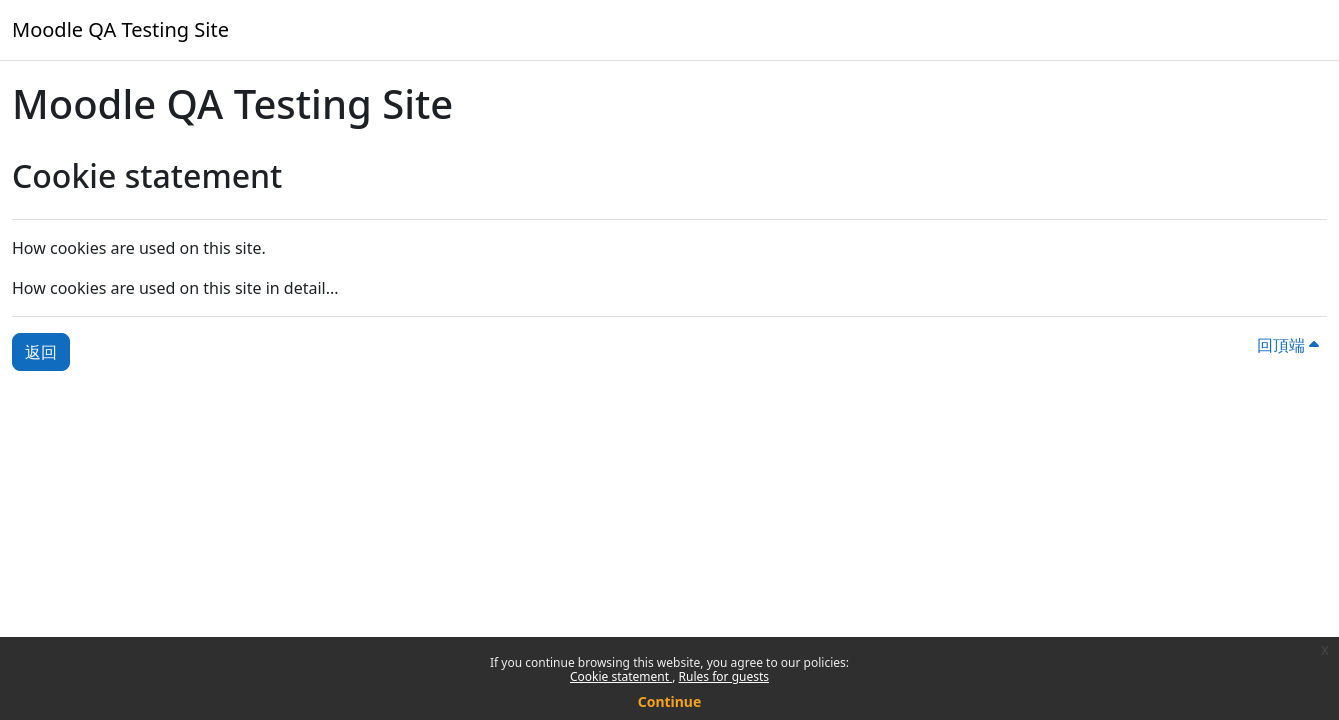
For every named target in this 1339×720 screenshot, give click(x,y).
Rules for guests (724, 676)
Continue (670, 701)
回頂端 (1288, 345)
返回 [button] (41, 352)
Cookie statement (621, 676)
